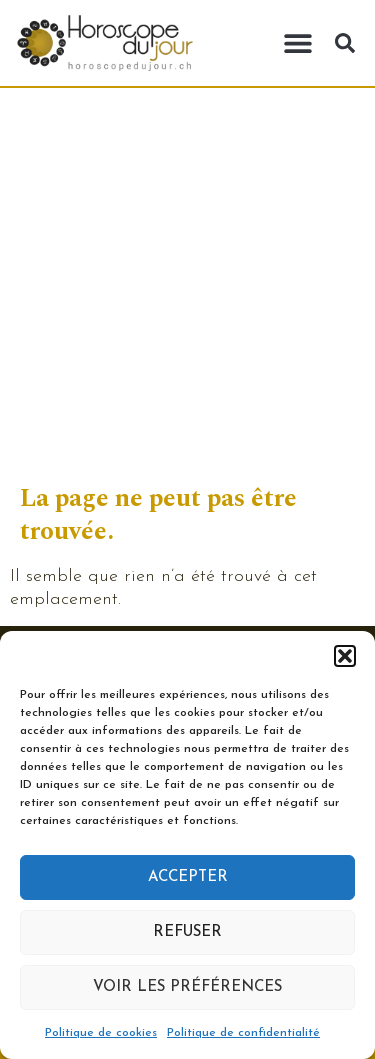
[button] (345, 656)
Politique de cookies (101, 1033)
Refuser (187, 932)
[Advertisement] (187, 285)
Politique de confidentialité (243, 1033)
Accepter (188, 877)
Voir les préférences (187, 987)
